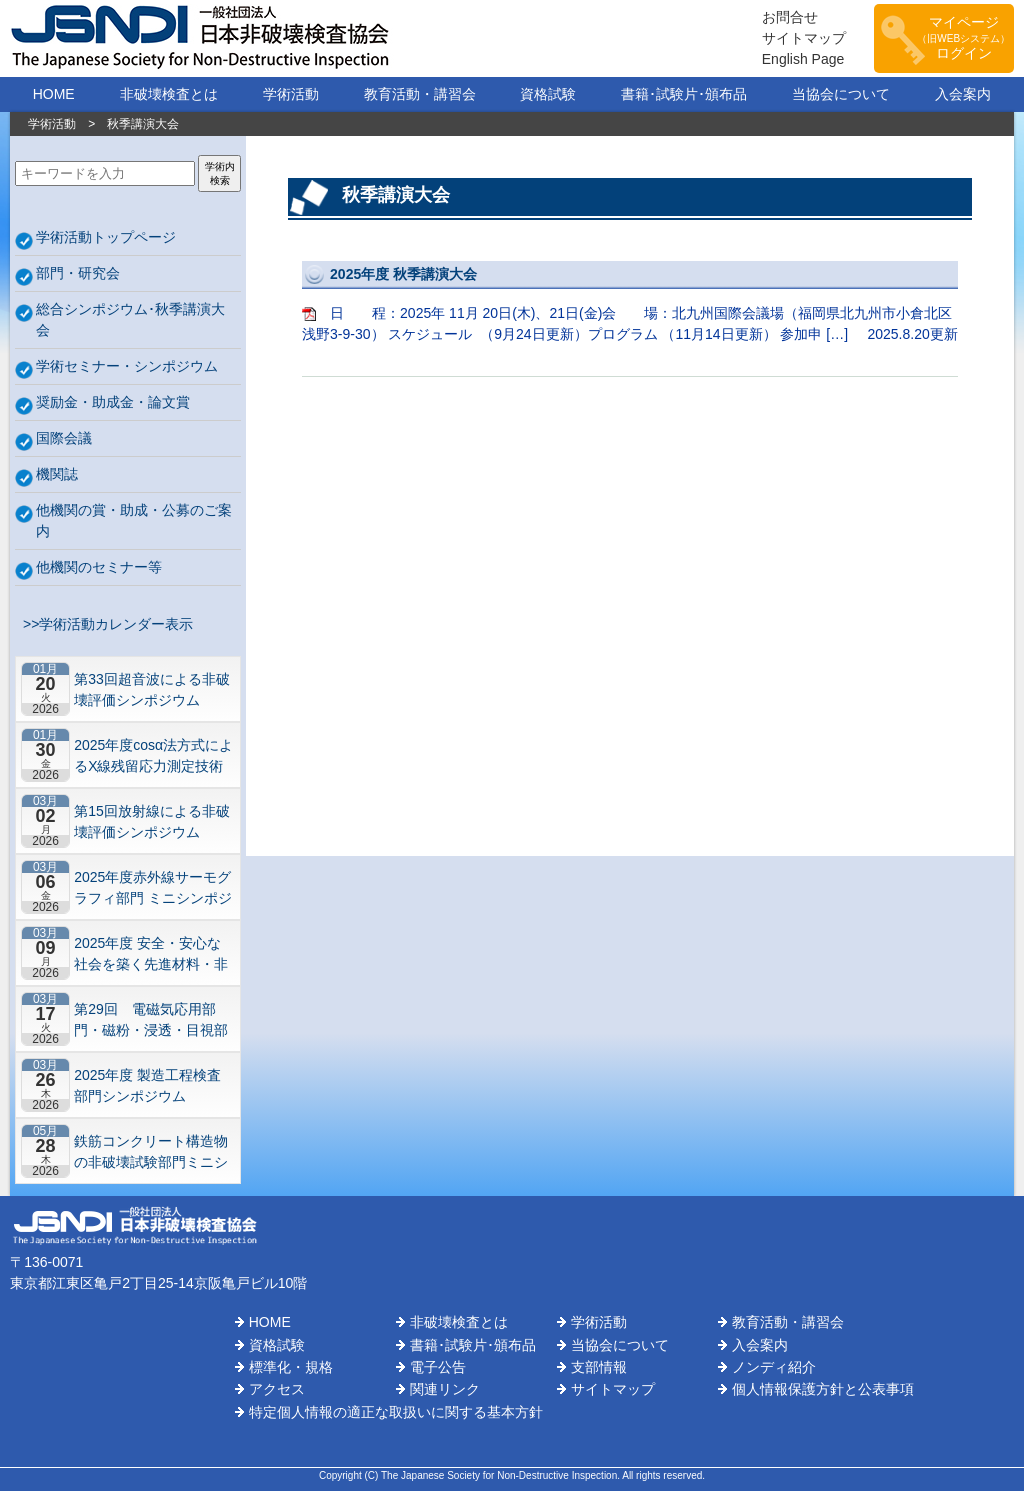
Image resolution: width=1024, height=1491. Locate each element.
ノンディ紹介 (774, 1367)
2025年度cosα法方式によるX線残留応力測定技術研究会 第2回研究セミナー (153, 755)
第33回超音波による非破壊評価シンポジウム (152, 689)
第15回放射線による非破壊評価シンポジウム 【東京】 (152, 821)
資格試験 (548, 94)
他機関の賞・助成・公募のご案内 (134, 520)
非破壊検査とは (169, 94)
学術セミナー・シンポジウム (127, 366)
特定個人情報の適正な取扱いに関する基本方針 (396, 1412)
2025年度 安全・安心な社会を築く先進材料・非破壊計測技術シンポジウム (151, 953)
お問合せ (790, 17)
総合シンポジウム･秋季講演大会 (130, 319)
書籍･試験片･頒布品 (684, 94)
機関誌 (57, 474)
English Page (803, 59)
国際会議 (64, 438)
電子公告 (438, 1367)
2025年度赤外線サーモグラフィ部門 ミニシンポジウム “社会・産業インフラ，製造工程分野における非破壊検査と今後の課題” (153, 887)
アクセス (277, 1389)
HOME (54, 94)
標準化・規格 (291, 1367)
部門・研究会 (78, 273)
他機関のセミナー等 (99, 567)
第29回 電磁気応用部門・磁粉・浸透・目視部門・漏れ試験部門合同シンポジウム (151, 1019)
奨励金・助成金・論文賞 (113, 402)
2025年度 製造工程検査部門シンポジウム (147, 1085)
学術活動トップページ (106, 237)
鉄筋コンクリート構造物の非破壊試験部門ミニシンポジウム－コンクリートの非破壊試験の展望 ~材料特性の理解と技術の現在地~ (151, 1151)
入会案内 (963, 94)
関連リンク (445, 1389)
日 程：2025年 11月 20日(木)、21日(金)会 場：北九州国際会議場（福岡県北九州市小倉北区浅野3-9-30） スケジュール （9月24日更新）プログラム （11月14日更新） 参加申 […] (630, 303)
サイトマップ (804, 38)
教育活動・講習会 (420, 94)
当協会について (841, 94)
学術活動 (291, 94)
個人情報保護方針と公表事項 (823, 1389)
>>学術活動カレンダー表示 (104, 624)
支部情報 (599, 1367)
